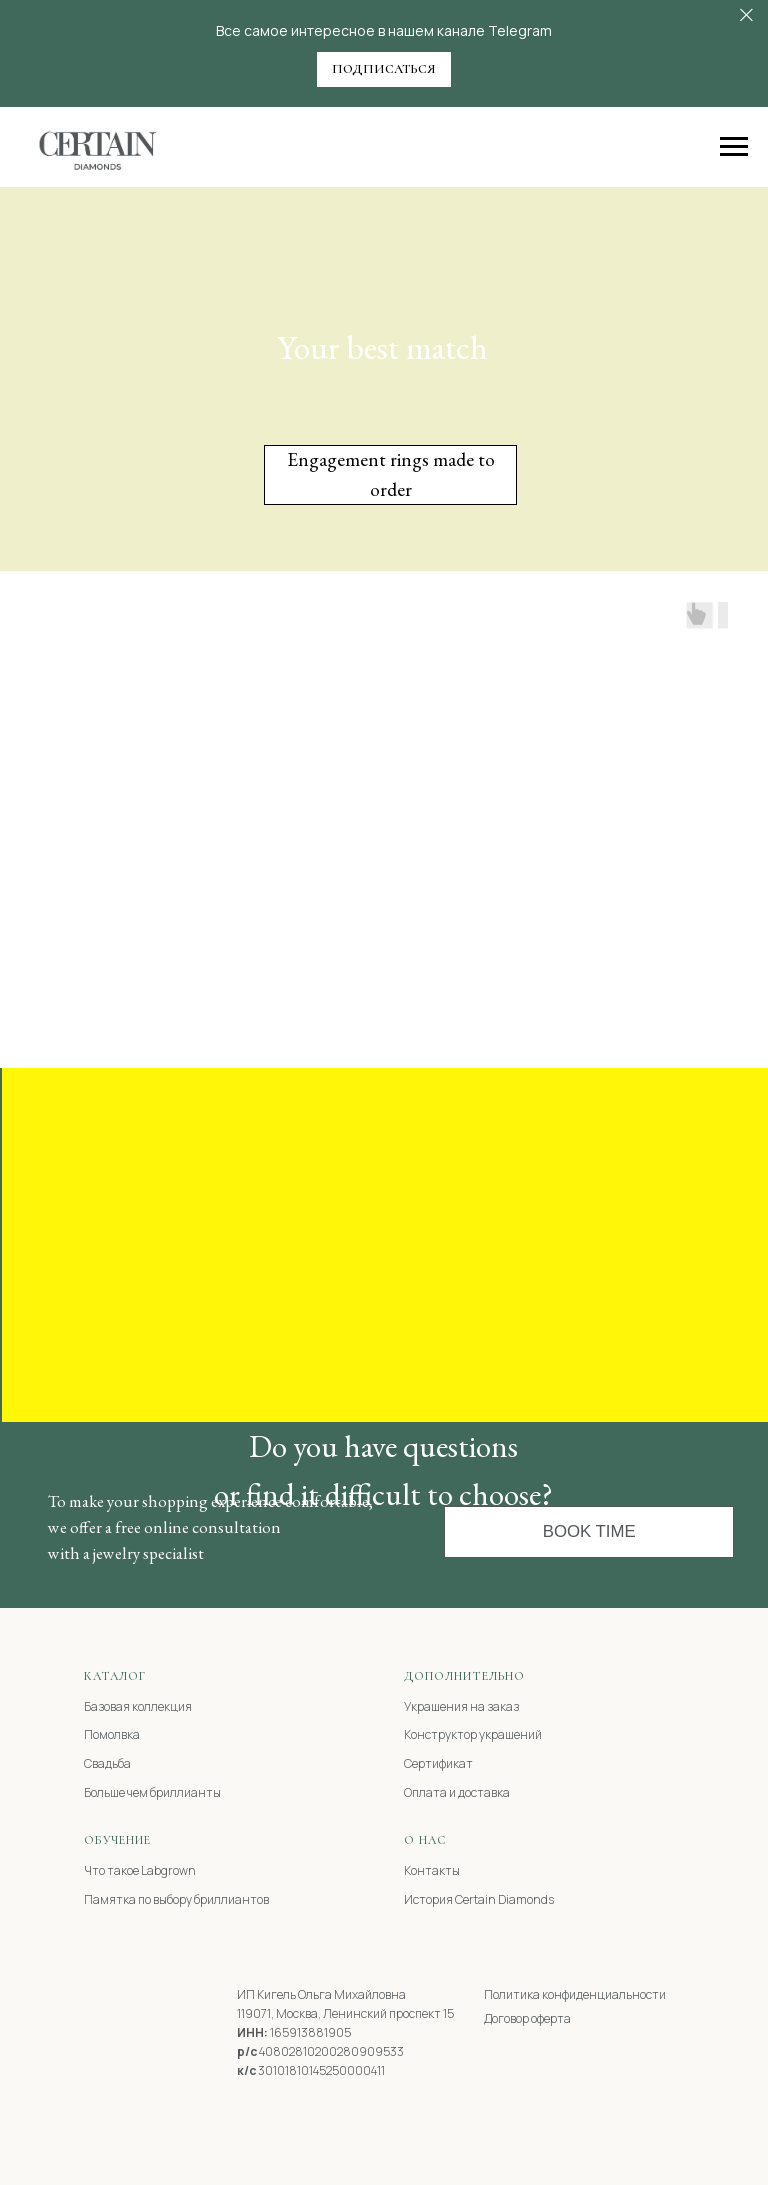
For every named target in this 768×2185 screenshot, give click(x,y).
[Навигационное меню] (734, 147)
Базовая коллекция (138, 1706)
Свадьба (107, 1763)
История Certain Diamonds (479, 1899)
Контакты (432, 1870)
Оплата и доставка (457, 1792)
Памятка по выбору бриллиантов (176, 1899)
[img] (113, 2002)
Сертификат (438, 1763)
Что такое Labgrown (140, 1870)
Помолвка (112, 1734)
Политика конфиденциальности (575, 1994)
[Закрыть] (746, 15)
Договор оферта (527, 2018)
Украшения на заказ (461, 1706)
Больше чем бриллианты (152, 1792)
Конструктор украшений (473, 1734)
